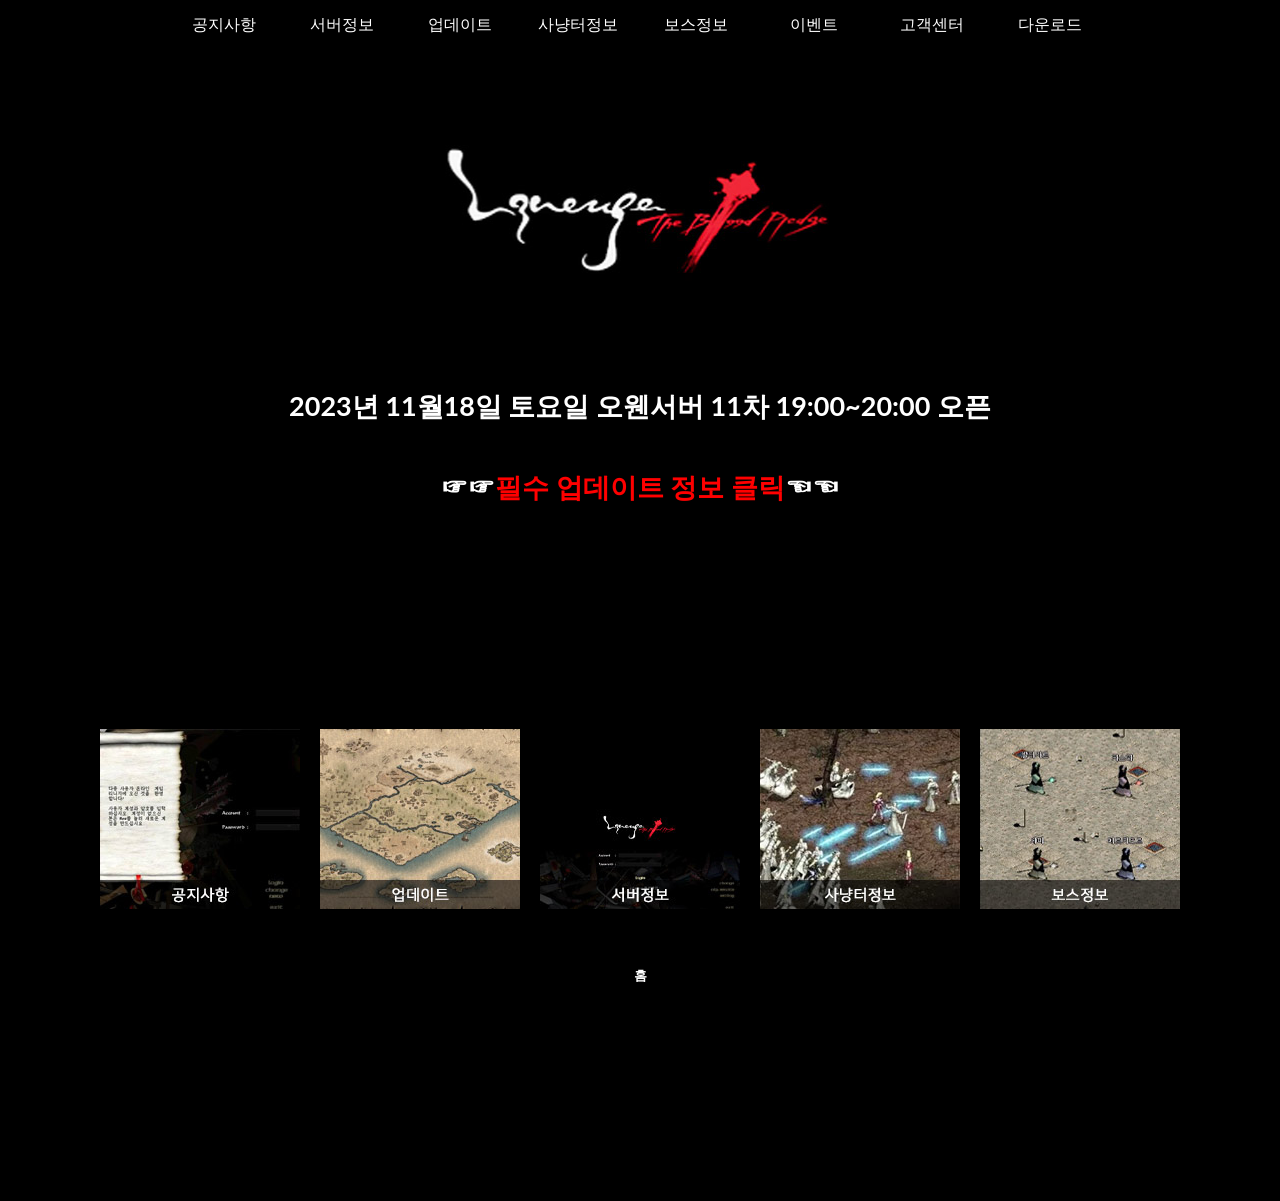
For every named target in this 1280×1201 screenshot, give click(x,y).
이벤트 (814, 23)
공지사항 (224, 23)
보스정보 (696, 23)
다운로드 (1050, 23)
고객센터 (932, 23)
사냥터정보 (578, 23)
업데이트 (460, 23)
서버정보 (342, 23)
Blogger (741, 1161)
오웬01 (634, 1161)
